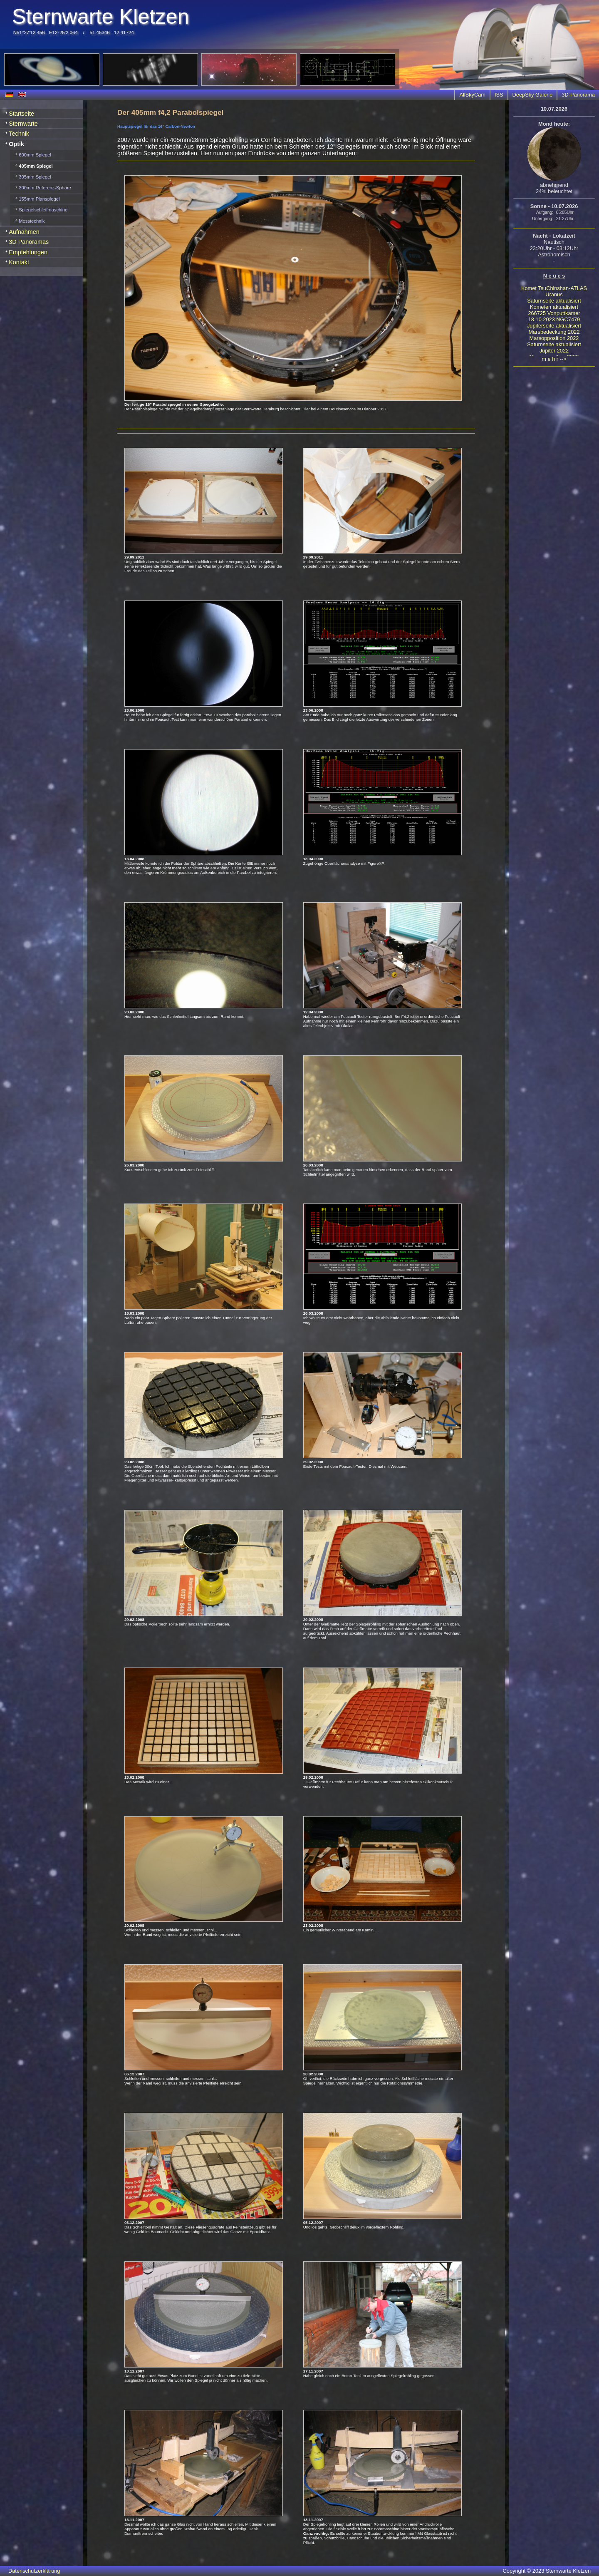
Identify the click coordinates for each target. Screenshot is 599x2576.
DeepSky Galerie (532, 95)
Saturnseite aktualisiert (554, 301)
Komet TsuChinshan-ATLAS (554, 288)
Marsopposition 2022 (554, 338)
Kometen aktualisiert (554, 307)
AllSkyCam (472, 95)
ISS (499, 95)
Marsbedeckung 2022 (553, 332)
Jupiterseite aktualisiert (554, 326)
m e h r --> (554, 359)
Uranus (553, 294)
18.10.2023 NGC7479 (554, 319)
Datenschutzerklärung (34, 2571)
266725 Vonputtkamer (554, 313)
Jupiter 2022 (554, 350)
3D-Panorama (578, 95)
